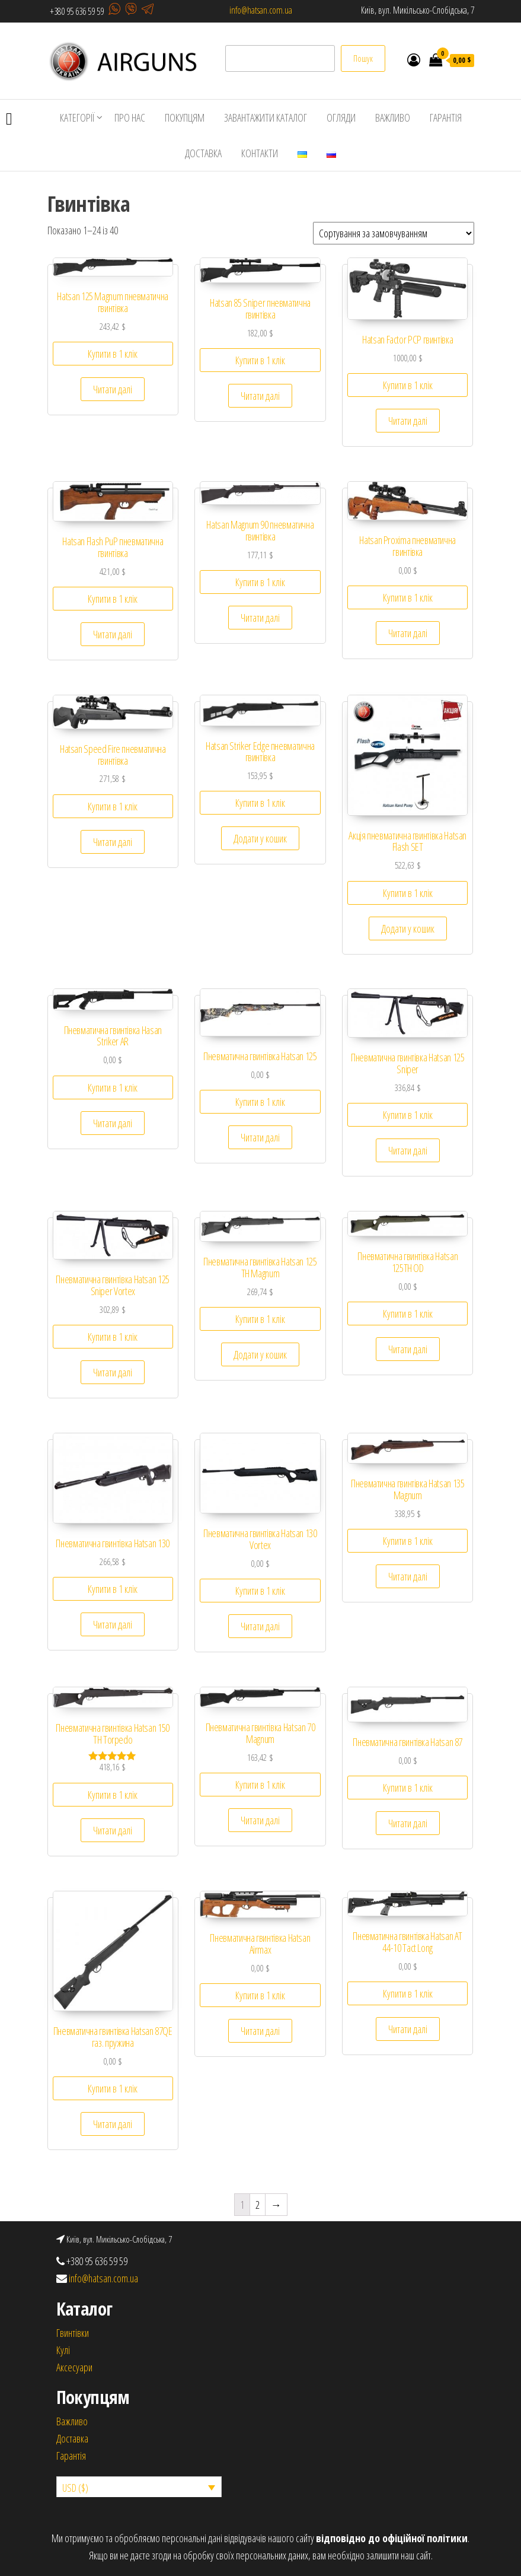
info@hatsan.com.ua (260, 10)
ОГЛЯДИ (341, 117)
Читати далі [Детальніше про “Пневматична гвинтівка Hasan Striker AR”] (112, 1123)
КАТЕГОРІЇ (77, 117)
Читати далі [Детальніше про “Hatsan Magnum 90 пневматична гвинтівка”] (260, 617)
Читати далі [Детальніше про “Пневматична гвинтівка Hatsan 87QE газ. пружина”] (112, 2124)
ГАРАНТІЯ (446, 117)
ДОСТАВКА (203, 153)
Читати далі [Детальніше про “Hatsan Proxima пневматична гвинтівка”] (407, 633)
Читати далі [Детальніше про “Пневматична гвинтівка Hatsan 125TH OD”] (407, 1349)
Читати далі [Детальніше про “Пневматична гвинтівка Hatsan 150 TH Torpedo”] (112, 1830)
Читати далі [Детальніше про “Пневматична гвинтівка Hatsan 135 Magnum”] (407, 1576)
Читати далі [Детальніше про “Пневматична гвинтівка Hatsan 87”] (407, 1823)
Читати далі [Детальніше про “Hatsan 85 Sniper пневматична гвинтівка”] (260, 396)
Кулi (63, 2350)
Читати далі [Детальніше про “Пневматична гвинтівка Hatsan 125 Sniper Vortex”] (112, 1372)
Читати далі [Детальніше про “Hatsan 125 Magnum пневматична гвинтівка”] (112, 389)
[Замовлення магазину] (393, 233)
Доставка (72, 2438)
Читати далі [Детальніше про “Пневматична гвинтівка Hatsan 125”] (260, 1137)
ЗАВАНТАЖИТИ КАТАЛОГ (265, 117)
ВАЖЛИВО (392, 117)
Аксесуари (74, 2367)
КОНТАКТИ (259, 153)
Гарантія (71, 2455)
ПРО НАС (129, 117)
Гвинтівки (72, 2333)
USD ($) (75, 2487)
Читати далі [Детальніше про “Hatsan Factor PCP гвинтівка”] (407, 421)
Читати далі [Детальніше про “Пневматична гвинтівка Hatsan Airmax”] (260, 2031)
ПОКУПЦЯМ (184, 117)
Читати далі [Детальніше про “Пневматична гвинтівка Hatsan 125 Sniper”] (407, 1150)
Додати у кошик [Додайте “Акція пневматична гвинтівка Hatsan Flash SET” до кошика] (407, 928)
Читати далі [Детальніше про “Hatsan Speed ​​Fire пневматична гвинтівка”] (112, 842)
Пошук (363, 58)
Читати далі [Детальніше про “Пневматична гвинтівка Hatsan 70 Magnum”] (260, 1820)
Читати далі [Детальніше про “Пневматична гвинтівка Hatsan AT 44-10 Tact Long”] (407, 2029)
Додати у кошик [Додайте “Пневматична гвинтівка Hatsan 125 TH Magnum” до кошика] (260, 1354)
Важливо (72, 2421)
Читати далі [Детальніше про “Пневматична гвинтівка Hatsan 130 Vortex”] (260, 1626)
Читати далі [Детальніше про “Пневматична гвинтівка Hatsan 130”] (112, 1624)
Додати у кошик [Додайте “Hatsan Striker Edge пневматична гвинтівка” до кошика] (260, 838)
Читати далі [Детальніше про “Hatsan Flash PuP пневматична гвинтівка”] (112, 634)
